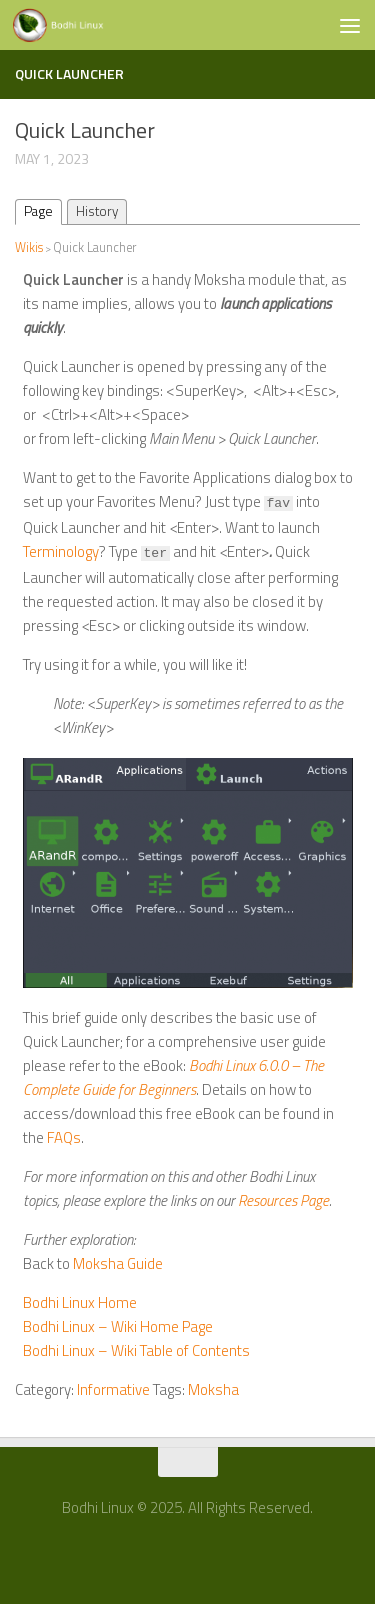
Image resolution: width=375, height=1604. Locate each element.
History (97, 211)
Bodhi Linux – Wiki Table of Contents (136, 1350)
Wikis (29, 247)
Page (38, 211)
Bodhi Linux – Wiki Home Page (118, 1326)
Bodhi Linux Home (80, 1302)
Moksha (213, 1389)
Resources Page (283, 1200)
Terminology (61, 551)
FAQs (64, 1137)
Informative (113, 1389)
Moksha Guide (118, 1263)
